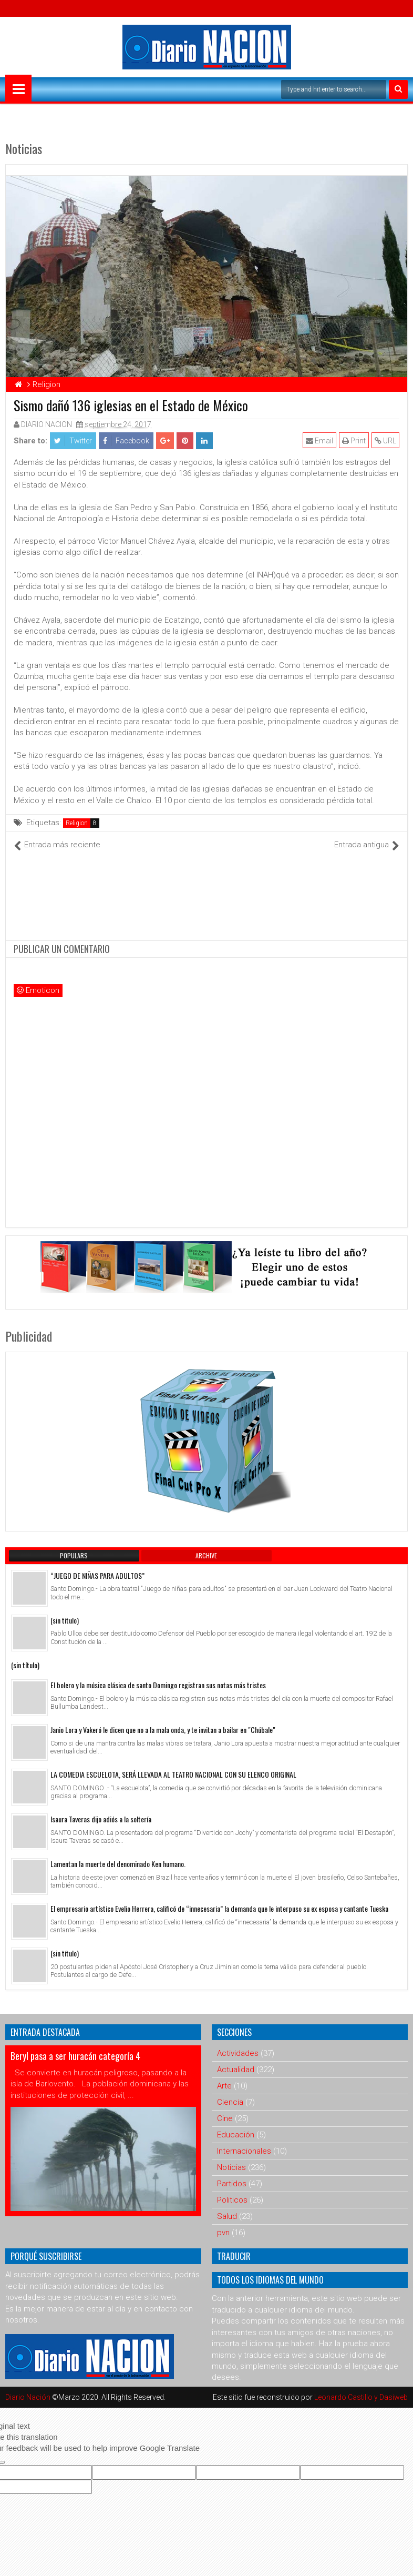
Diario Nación (28, 2397)
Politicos (232, 2200)
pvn (223, 2232)
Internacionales (244, 2151)
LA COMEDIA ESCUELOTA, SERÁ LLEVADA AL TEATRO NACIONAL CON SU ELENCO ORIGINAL (173, 1774)
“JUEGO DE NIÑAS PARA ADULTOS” (97, 1575)
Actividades (238, 2053)
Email (319, 441)
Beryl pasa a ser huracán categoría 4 (75, 2056)
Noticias (231, 2167)
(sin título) (64, 1620)
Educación (235, 2134)
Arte (224, 2086)
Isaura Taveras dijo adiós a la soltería (100, 1818)
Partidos (231, 2183)
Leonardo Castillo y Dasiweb (361, 2397)
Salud (227, 2216)
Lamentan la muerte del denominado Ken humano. (117, 1863)
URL (385, 441)
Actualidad (235, 2069)
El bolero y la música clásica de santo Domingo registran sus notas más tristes (158, 1684)
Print (354, 441)
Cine (225, 2118)
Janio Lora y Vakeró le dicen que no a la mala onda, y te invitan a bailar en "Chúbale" (162, 1729)
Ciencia (230, 2102)
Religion (77, 823)
